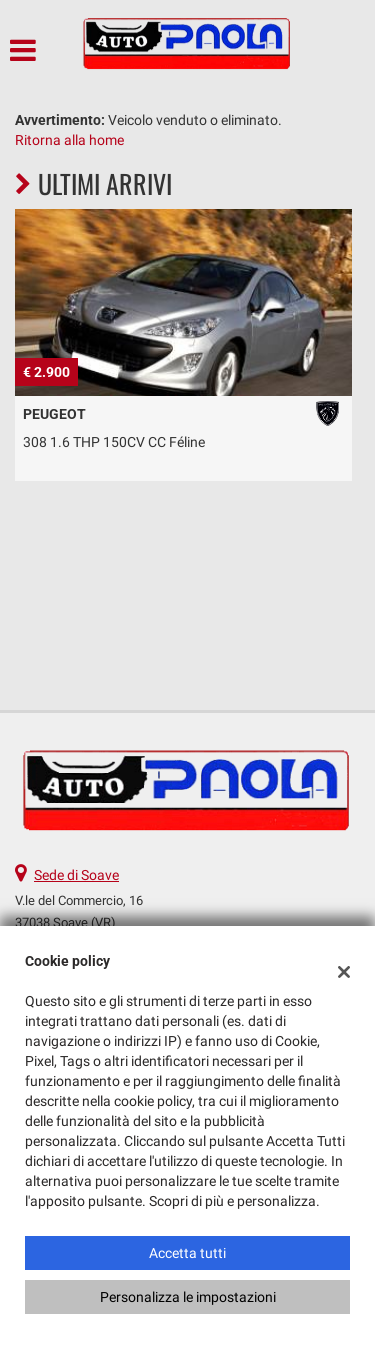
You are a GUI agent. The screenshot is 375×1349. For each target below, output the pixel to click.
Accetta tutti (187, 1253)
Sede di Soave (76, 875)
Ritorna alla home (69, 140)
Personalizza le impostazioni (188, 1297)
